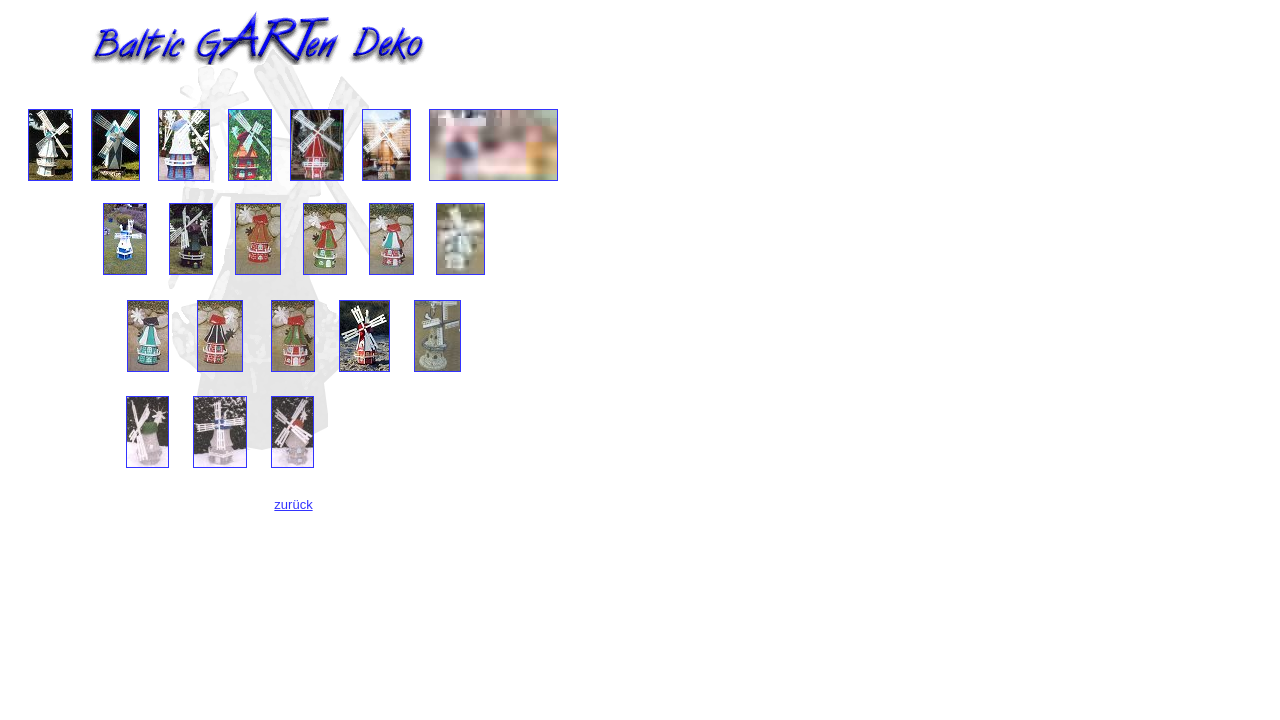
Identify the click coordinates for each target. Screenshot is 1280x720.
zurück (293, 504)
